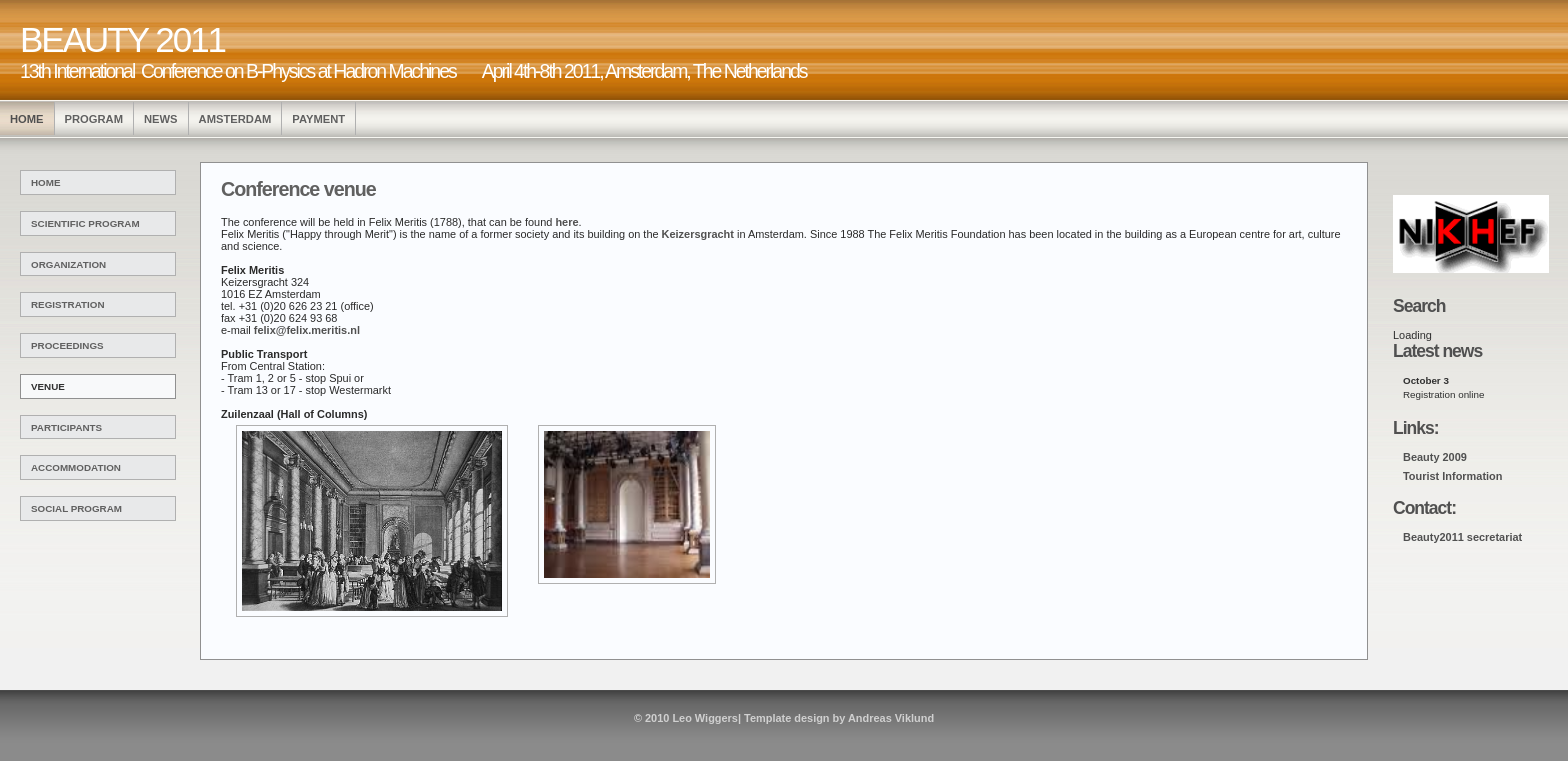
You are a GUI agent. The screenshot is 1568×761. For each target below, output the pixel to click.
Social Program (76, 508)
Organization (68, 264)
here (566, 222)
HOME (27, 119)
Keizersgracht (698, 234)
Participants (66, 427)
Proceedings (67, 345)
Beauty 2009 (1435, 457)
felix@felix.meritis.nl (307, 330)
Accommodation (76, 467)
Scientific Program (85, 223)
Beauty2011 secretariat (1462, 537)
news (161, 119)
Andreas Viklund (891, 718)
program (94, 119)
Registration (68, 304)
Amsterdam (235, 119)
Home (46, 182)
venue (48, 386)
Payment (318, 119)
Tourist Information (1452, 476)
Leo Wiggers (705, 718)
